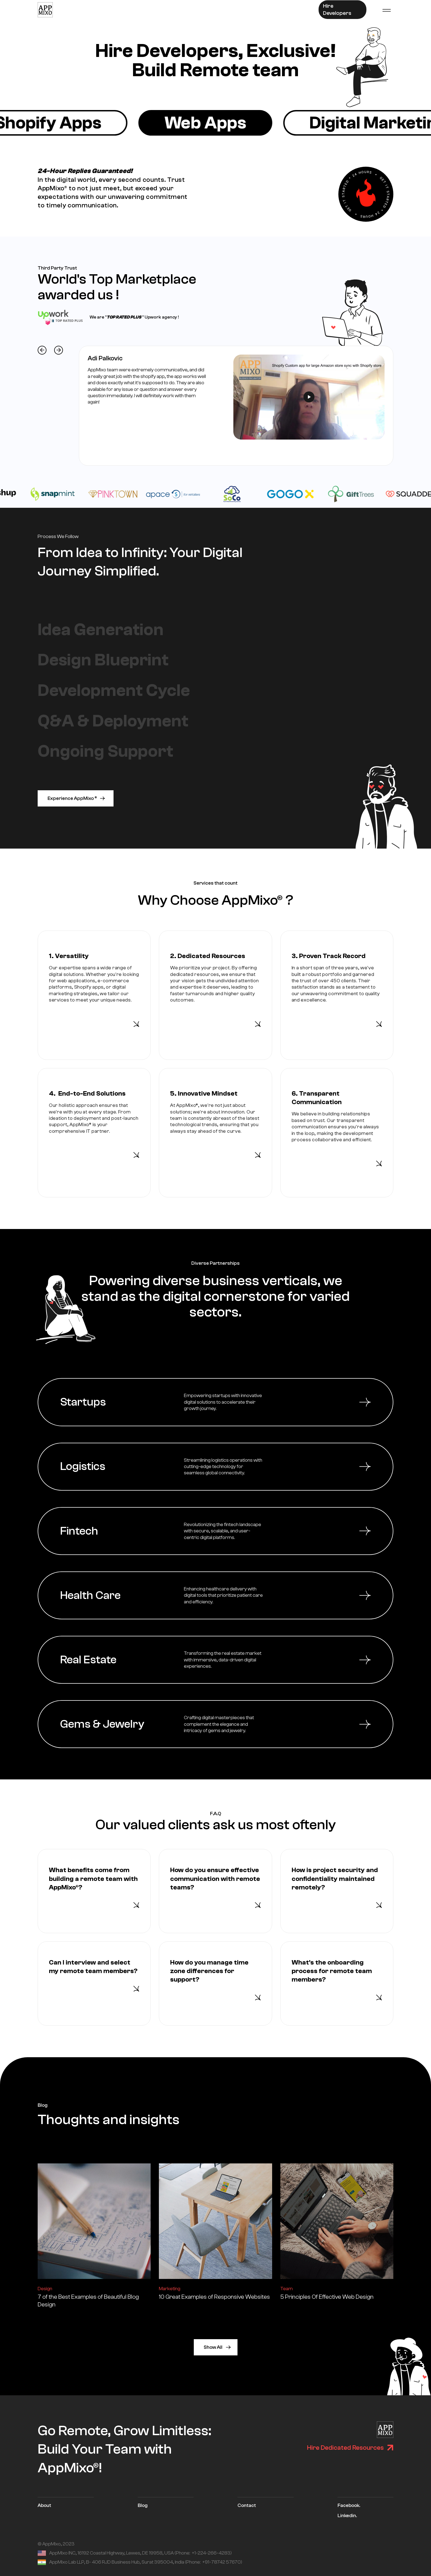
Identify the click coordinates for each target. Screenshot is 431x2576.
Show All (213, 2347)
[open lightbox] (309, 397)
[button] (386, 10)
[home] (45, 9)
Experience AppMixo (73, 798)
